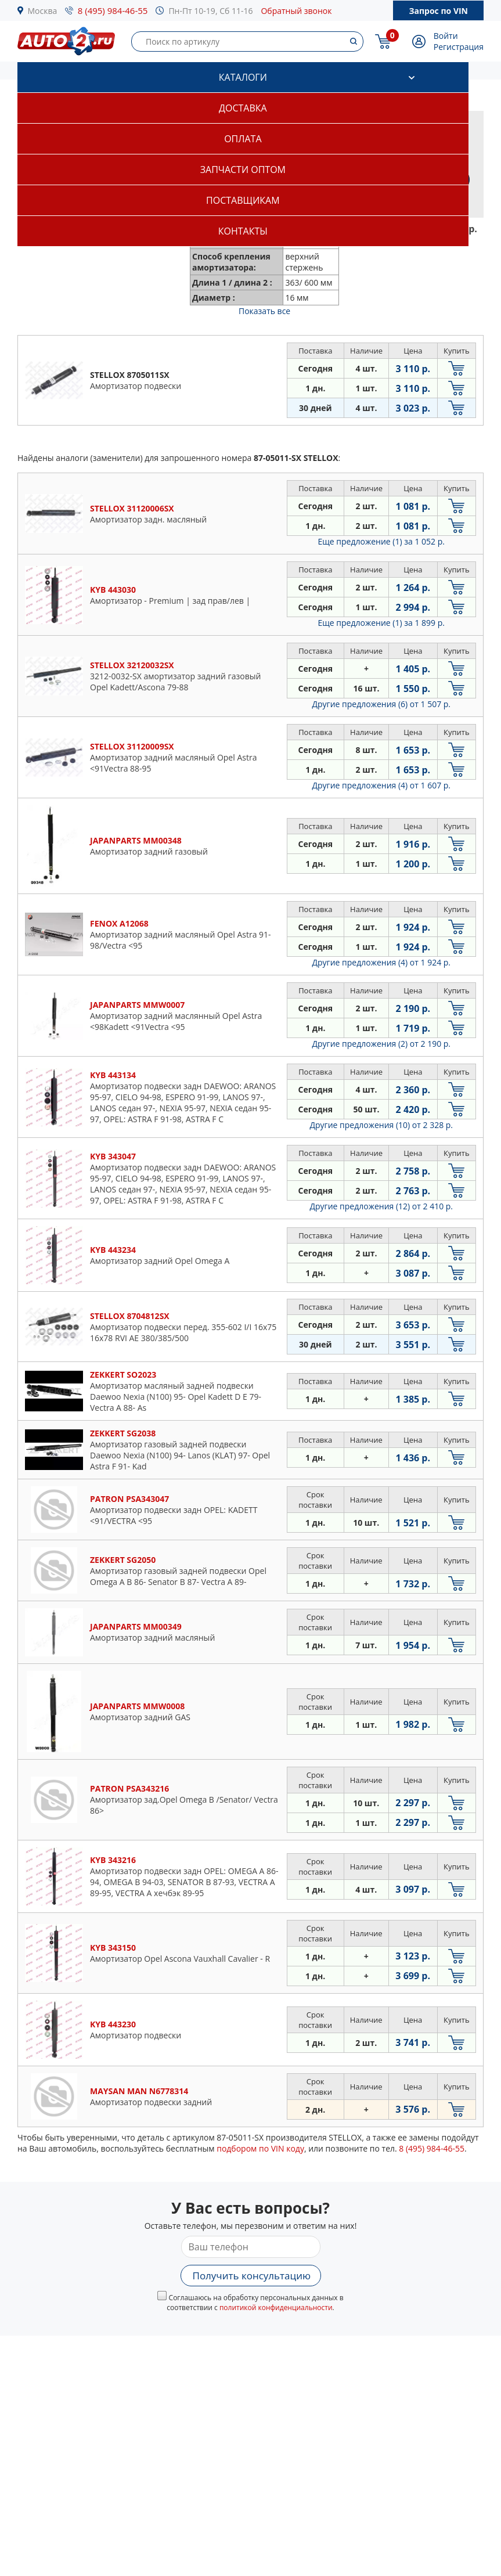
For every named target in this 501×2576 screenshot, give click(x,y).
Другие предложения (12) (381, 1206)
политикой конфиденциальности (276, 2307)
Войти (446, 35)
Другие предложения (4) (381, 785)
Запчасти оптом (243, 169)
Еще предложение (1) (381, 541)
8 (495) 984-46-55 (113, 10)
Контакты (243, 231)
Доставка (243, 108)
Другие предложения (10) (381, 1124)
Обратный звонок (296, 10)
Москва (42, 10)
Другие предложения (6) (381, 703)
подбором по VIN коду (260, 2148)
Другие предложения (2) (381, 1043)
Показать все (264, 310)
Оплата (242, 138)
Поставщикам (242, 200)
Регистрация (459, 46)
